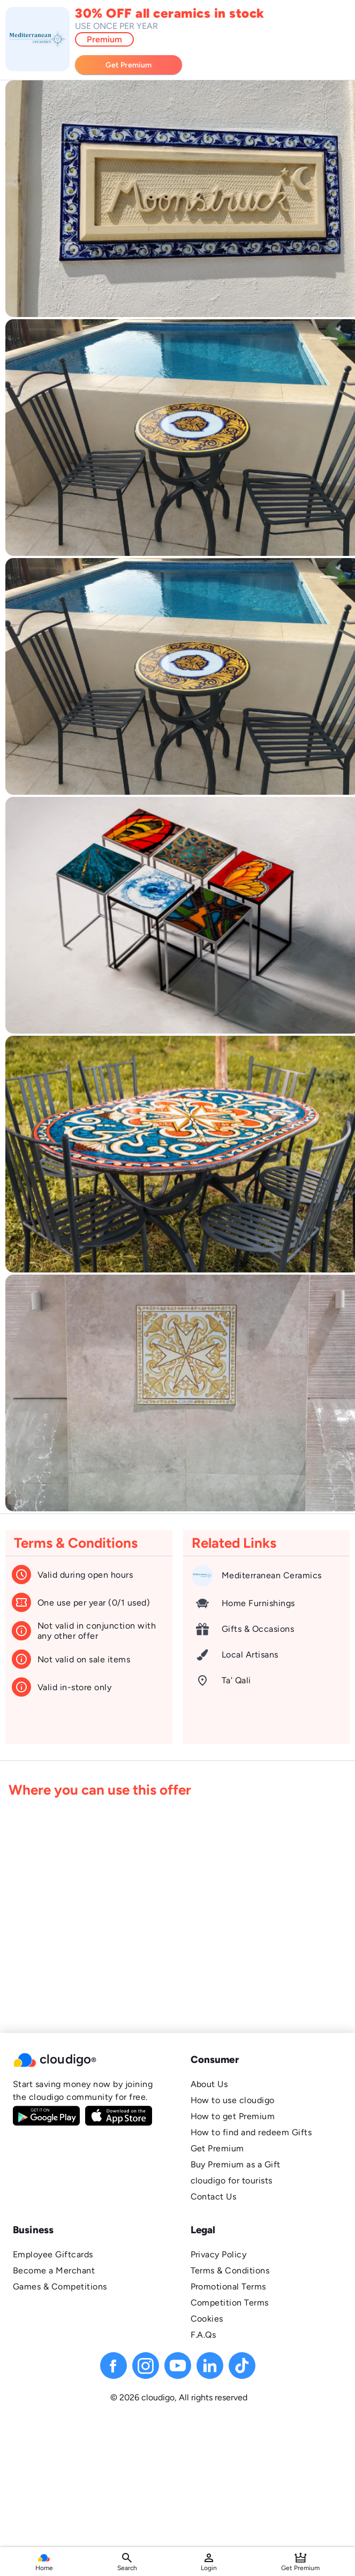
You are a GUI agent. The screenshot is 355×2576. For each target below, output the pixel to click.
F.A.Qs (203, 2335)
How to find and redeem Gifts (251, 2132)
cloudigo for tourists (232, 2180)
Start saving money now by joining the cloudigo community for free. (83, 2090)
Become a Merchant (54, 2270)
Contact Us (214, 2196)
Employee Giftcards (53, 2254)
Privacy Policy (219, 2254)
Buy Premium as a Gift (236, 2164)
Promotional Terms (228, 2286)
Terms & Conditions (230, 2270)
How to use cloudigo (233, 2100)
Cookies (207, 2319)
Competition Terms (230, 2303)
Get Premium (217, 2148)
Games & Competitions (60, 2286)
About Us (209, 2084)
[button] (89, 2060)
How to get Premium (233, 2116)
